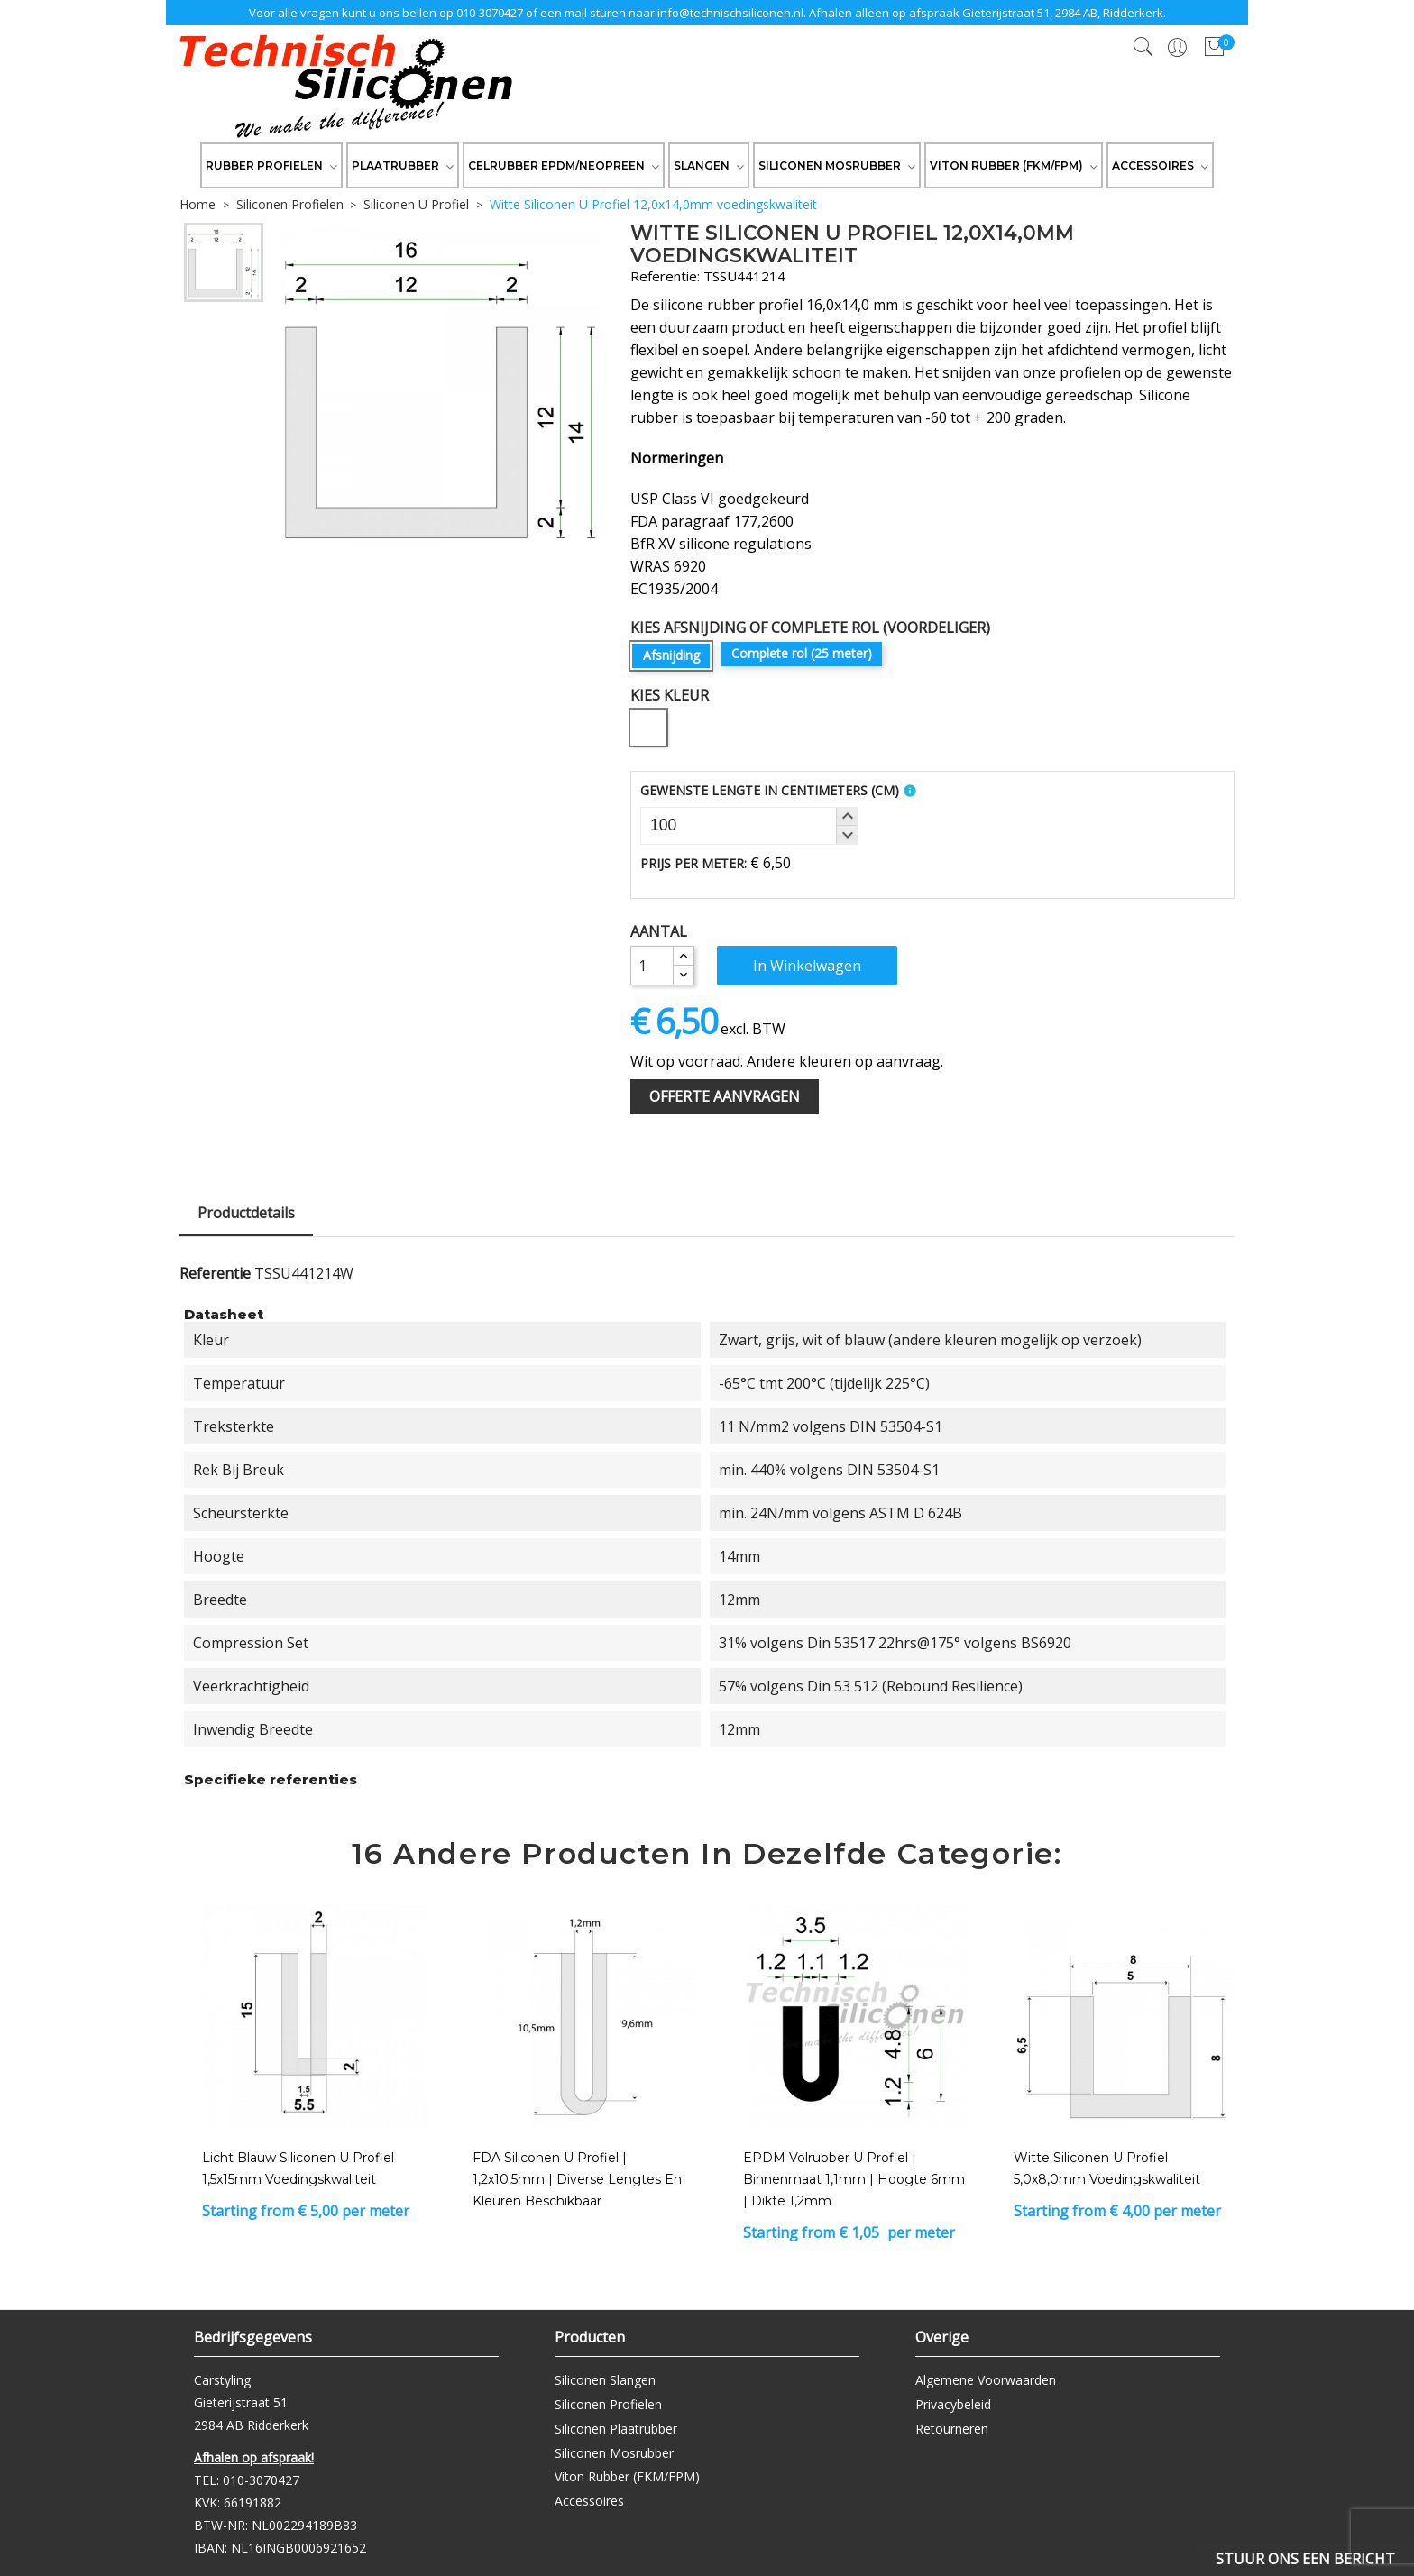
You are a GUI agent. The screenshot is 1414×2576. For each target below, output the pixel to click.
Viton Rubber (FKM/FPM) (627, 2476)
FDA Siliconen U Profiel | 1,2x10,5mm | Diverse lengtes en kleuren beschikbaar (577, 2179)
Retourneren (951, 2428)
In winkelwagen (807, 966)
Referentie (215, 1273)
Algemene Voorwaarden (985, 2379)
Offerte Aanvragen (724, 1096)
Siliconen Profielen (608, 2404)
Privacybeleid (953, 2404)
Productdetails (246, 1213)
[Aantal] (652, 965)
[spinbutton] (749, 826)
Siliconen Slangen (605, 2379)
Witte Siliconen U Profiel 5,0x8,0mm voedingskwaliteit (1107, 2168)
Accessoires (589, 2500)
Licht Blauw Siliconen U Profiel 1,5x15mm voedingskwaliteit (298, 2168)
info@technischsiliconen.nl (730, 13)
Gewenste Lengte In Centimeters (769, 790)
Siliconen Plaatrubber (616, 2428)
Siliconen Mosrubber (614, 2452)
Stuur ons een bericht (1305, 2559)
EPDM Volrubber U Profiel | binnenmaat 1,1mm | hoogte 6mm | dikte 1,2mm (854, 2179)
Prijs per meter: (693, 863)
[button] (847, 817)
